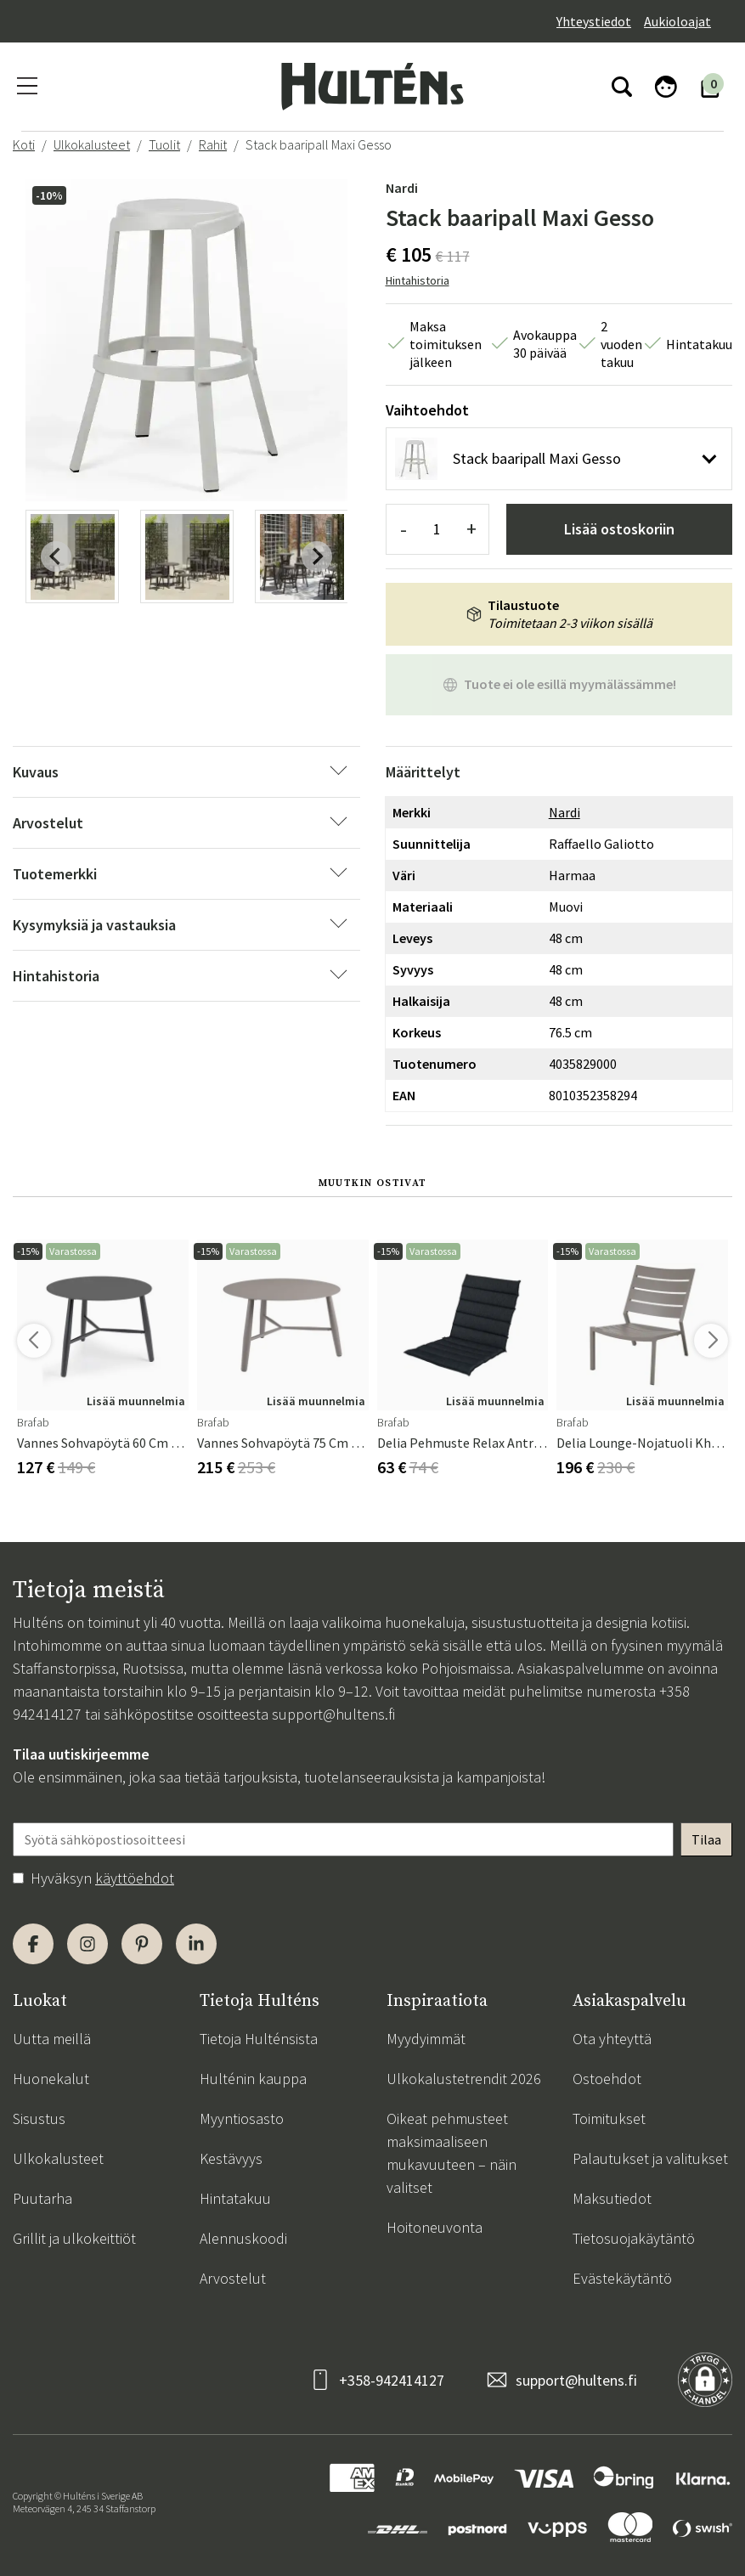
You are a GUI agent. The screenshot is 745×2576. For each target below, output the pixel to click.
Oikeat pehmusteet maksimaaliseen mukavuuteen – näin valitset (451, 2153)
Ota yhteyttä (612, 2038)
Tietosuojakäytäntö (634, 2238)
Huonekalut (51, 2078)
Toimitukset (609, 2118)
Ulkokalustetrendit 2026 (464, 2078)
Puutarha (42, 2198)
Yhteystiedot (593, 21)
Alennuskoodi (243, 2238)
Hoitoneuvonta (435, 2227)
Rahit (213, 144)
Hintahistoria (417, 280)
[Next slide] (317, 556)
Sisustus (39, 2118)
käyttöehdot (134, 1878)
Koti (24, 144)
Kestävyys (231, 2158)
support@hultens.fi (333, 1714)
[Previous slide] (56, 556)
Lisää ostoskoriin (619, 529)
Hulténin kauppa (253, 2078)
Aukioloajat (677, 21)
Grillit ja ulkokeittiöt (74, 2238)
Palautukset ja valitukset (650, 2158)
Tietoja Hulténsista (259, 2038)
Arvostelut (233, 2278)
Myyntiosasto (242, 2118)
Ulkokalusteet (92, 144)
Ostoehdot (607, 2078)
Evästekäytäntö (622, 2278)
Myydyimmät (426, 2038)
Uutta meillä (52, 2038)
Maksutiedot (612, 2198)
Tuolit (164, 144)
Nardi (402, 187)
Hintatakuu (235, 2198)
